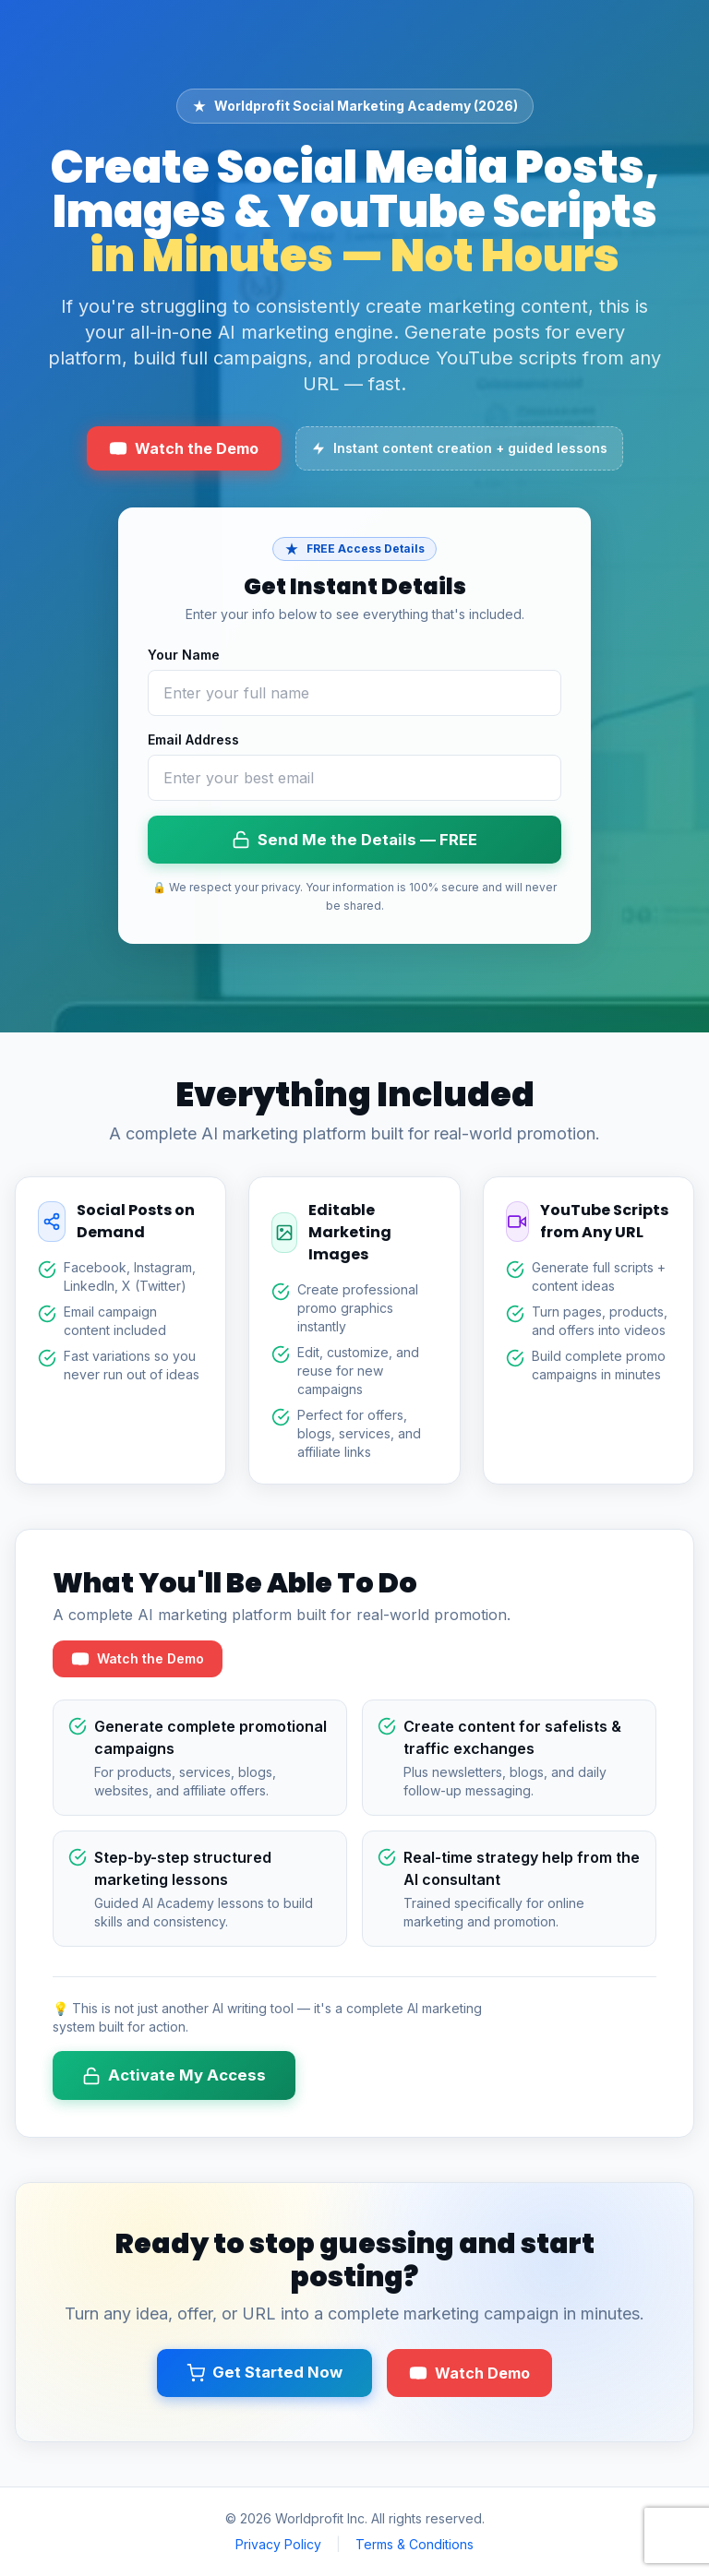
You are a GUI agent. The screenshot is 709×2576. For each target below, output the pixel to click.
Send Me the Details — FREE (354, 840)
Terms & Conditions (414, 2544)
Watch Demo (469, 2373)
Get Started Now (264, 2372)
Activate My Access (174, 2075)
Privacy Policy (278, 2544)
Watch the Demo (183, 448)
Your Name (184, 654)
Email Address (193, 739)
